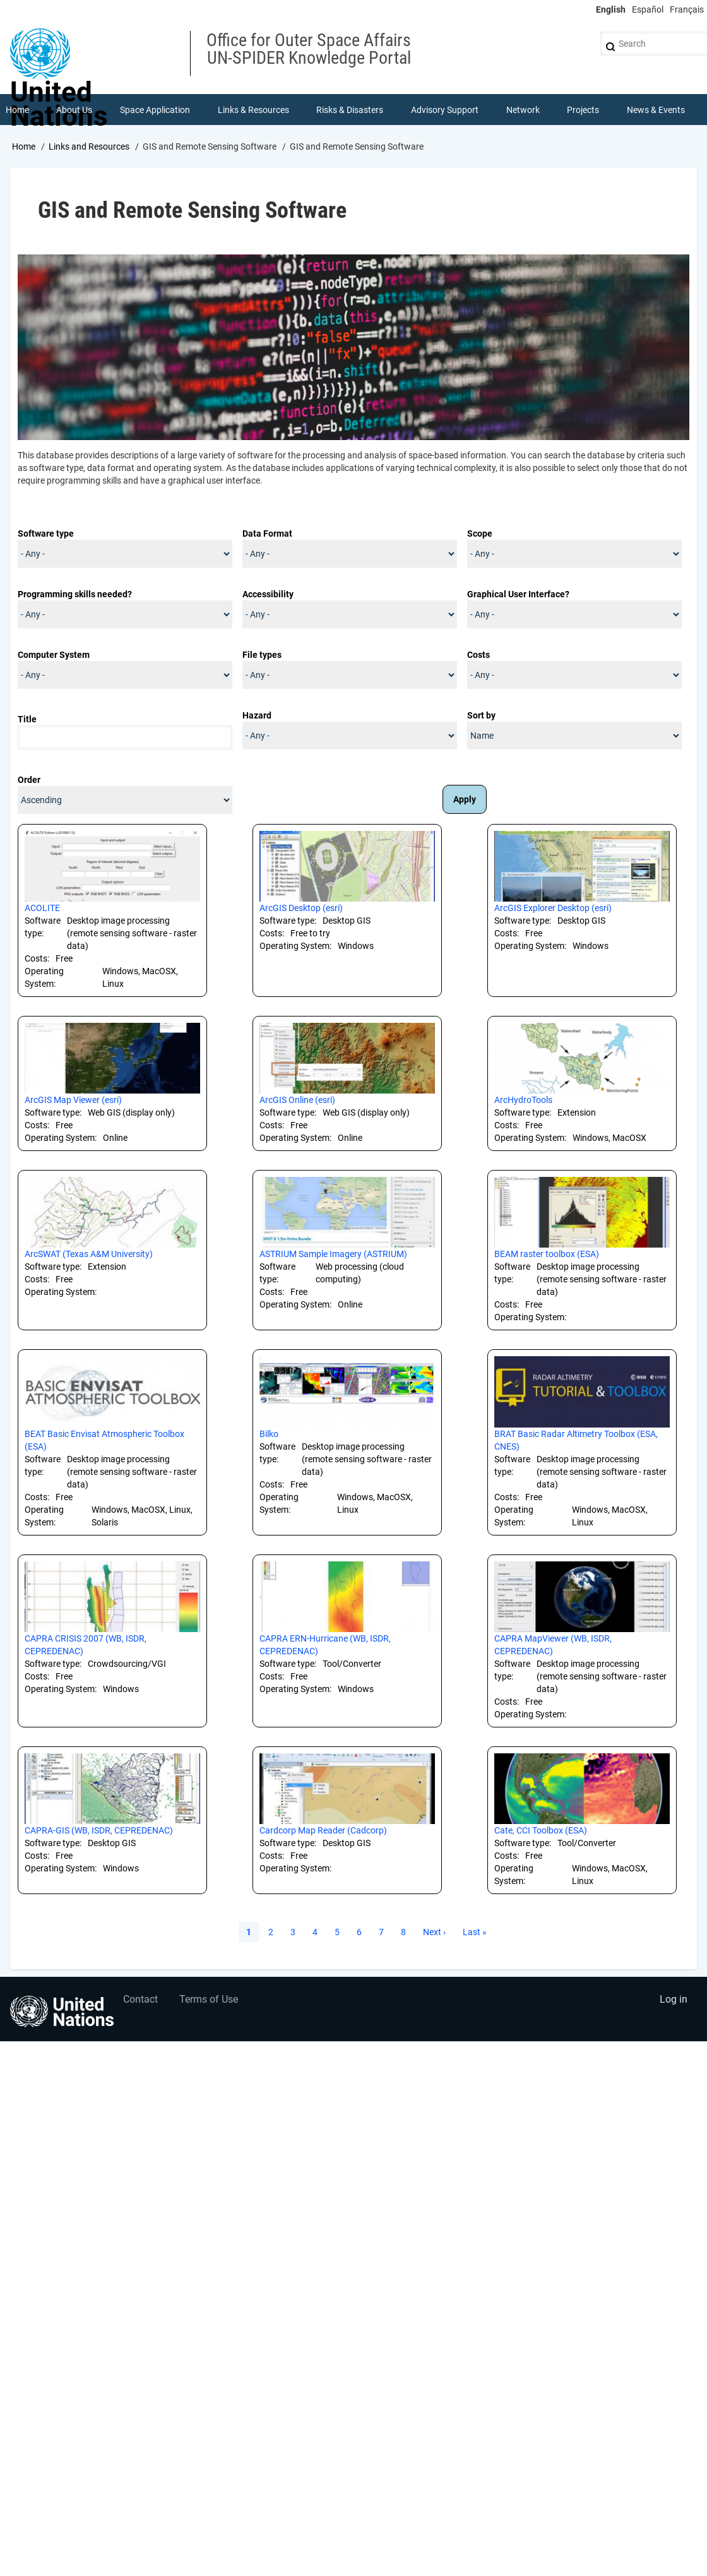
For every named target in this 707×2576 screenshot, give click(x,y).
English (611, 9)
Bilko (268, 1434)
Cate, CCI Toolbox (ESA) (540, 1831)
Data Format (267, 534)
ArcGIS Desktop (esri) (301, 908)
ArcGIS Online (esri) (297, 1101)
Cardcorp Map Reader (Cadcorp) (323, 1831)
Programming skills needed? (75, 595)
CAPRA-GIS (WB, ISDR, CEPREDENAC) (99, 1831)
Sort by (481, 716)
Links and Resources (89, 147)
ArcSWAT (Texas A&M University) (89, 1255)
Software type (46, 534)
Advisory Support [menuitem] (444, 110)
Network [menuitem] (523, 110)
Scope (479, 534)
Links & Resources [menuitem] (253, 110)
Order (29, 780)
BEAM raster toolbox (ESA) (546, 1255)
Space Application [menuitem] (155, 110)
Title (27, 720)
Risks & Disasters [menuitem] (350, 110)
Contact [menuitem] (141, 2001)
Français (687, 9)
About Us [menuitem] (75, 110)
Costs (478, 655)
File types (262, 655)
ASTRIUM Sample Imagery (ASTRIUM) (333, 1255)
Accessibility (268, 595)
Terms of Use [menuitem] (210, 2001)
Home (23, 147)
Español (647, 9)
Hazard (256, 716)
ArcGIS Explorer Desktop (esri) (553, 908)
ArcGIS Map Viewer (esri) (73, 1101)
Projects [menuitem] (583, 110)
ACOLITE (42, 908)
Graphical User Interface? (518, 595)
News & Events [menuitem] (656, 110)
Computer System (54, 655)
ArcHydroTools (523, 1101)
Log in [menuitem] (673, 2001)
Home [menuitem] (17, 110)
